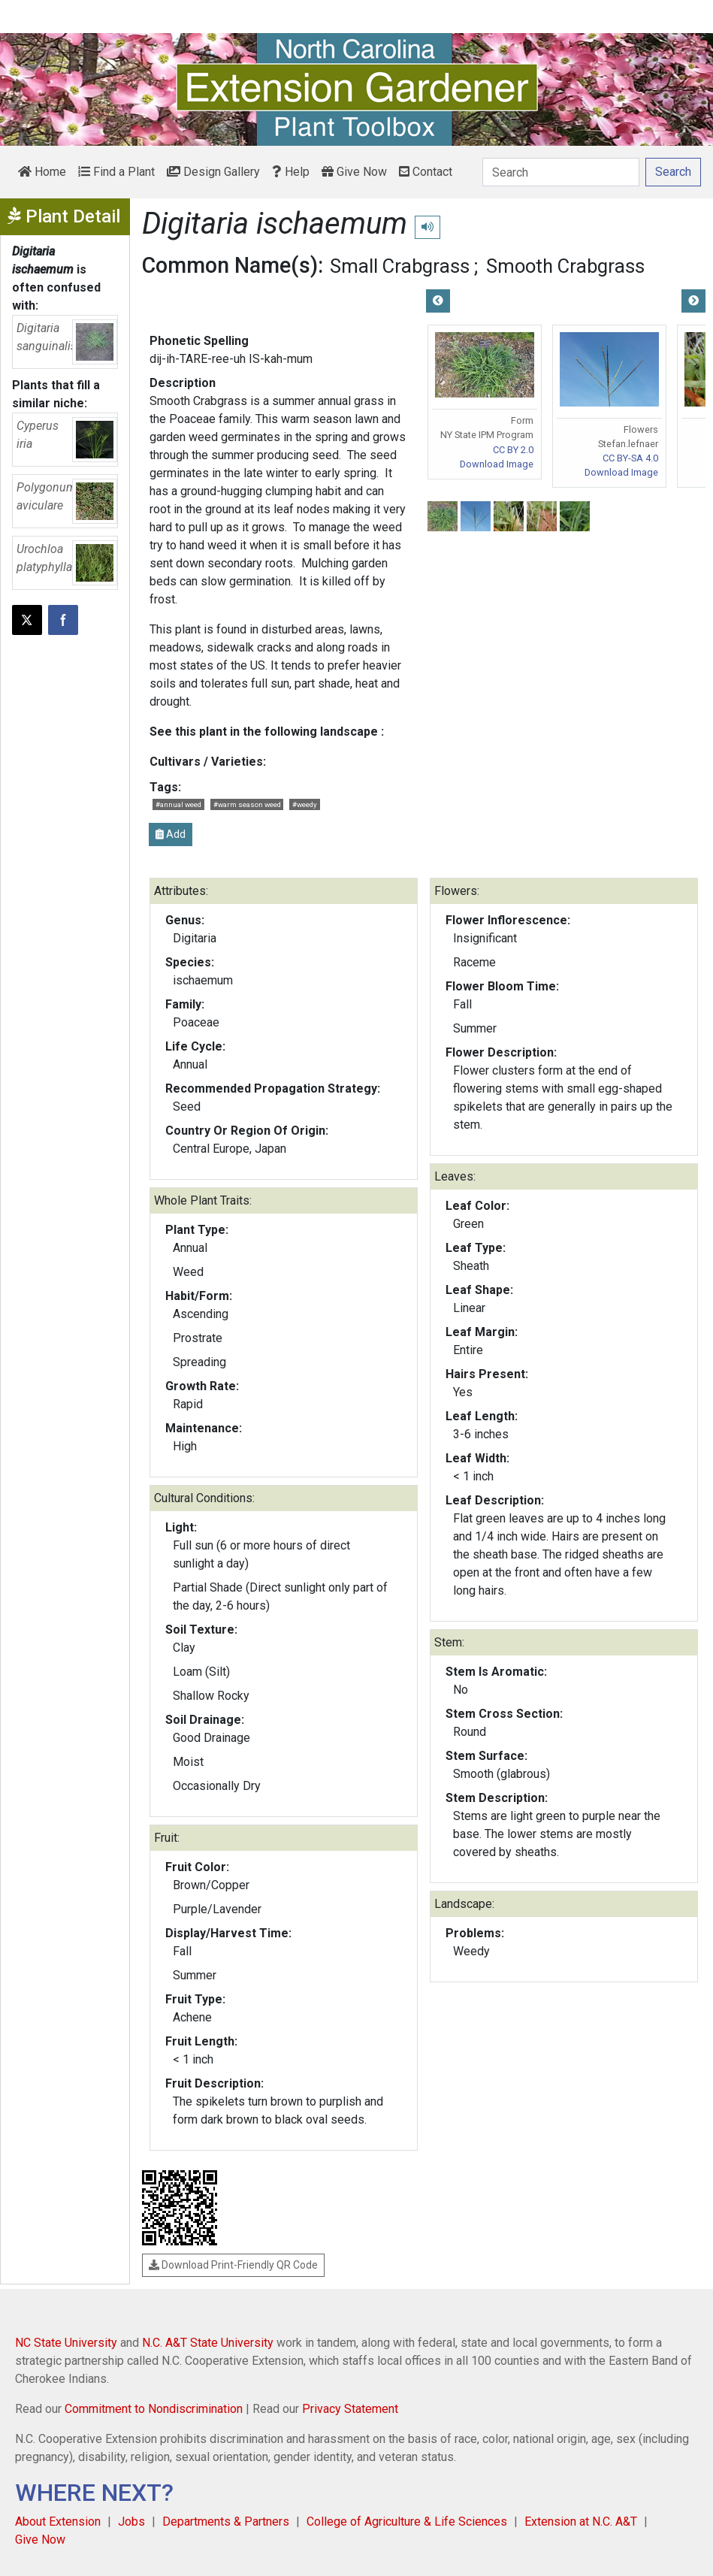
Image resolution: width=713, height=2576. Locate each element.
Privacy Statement (350, 2409)
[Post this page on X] (27, 620)
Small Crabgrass (400, 266)
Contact (425, 172)
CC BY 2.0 (513, 449)
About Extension (58, 2521)
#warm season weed (247, 804)
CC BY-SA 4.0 (630, 458)
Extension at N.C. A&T (580, 2521)
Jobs (131, 2521)
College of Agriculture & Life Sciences (407, 2521)
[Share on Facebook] (63, 620)
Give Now (354, 172)
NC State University (66, 2343)
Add (171, 834)
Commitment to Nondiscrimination (154, 2409)
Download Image (496, 464)
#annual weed (178, 804)
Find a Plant (116, 172)
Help (291, 172)
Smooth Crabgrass (565, 266)
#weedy (304, 804)
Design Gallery (213, 172)
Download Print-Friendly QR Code (233, 2265)
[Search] (560, 172)
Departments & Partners (225, 2521)
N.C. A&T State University (207, 2343)
